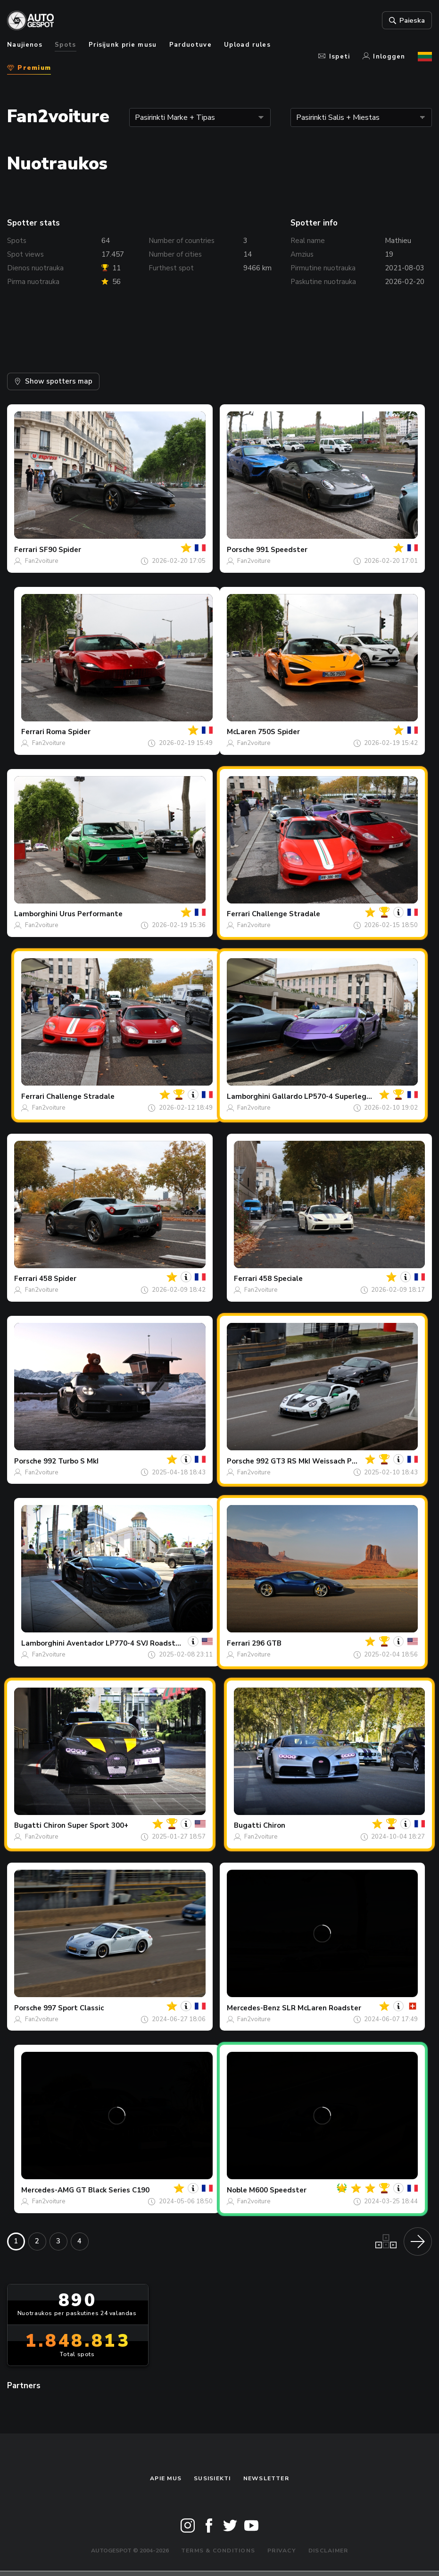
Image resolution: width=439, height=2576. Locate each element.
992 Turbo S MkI (71, 1461)
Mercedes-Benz (253, 2008)
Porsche (240, 549)
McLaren (241, 731)
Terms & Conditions (218, 2550)
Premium (29, 68)
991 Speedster (281, 549)
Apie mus (166, 2478)
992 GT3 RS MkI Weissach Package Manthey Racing (345, 1461)
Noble (237, 2190)
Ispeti (334, 56)
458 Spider (57, 1278)
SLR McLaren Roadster (321, 2008)
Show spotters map (53, 381)
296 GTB (267, 1643)
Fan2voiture (41, 561)
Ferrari (25, 549)
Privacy (281, 2550)
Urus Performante (91, 914)
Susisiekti (212, 2478)
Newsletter (266, 2478)
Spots (65, 45)
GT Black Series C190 (112, 2190)
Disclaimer (328, 2550)
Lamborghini (36, 914)
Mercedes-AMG (47, 2190)
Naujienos (24, 45)
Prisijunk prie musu (123, 45)
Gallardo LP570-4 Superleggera (327, 1096)
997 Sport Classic (73, 2008)
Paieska (406, 20)
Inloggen (384, 56)
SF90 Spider (60, 549)
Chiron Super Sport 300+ (85, 1825)
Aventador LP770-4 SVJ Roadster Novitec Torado (152, 1643)
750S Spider (279, 731)
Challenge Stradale (286, 914)
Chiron (274, 1825)
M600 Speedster (277, 2190)
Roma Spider (68, 731)
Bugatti (27, 1825)
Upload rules (247, 45)
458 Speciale (281, 1278)
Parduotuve (190, 45)
